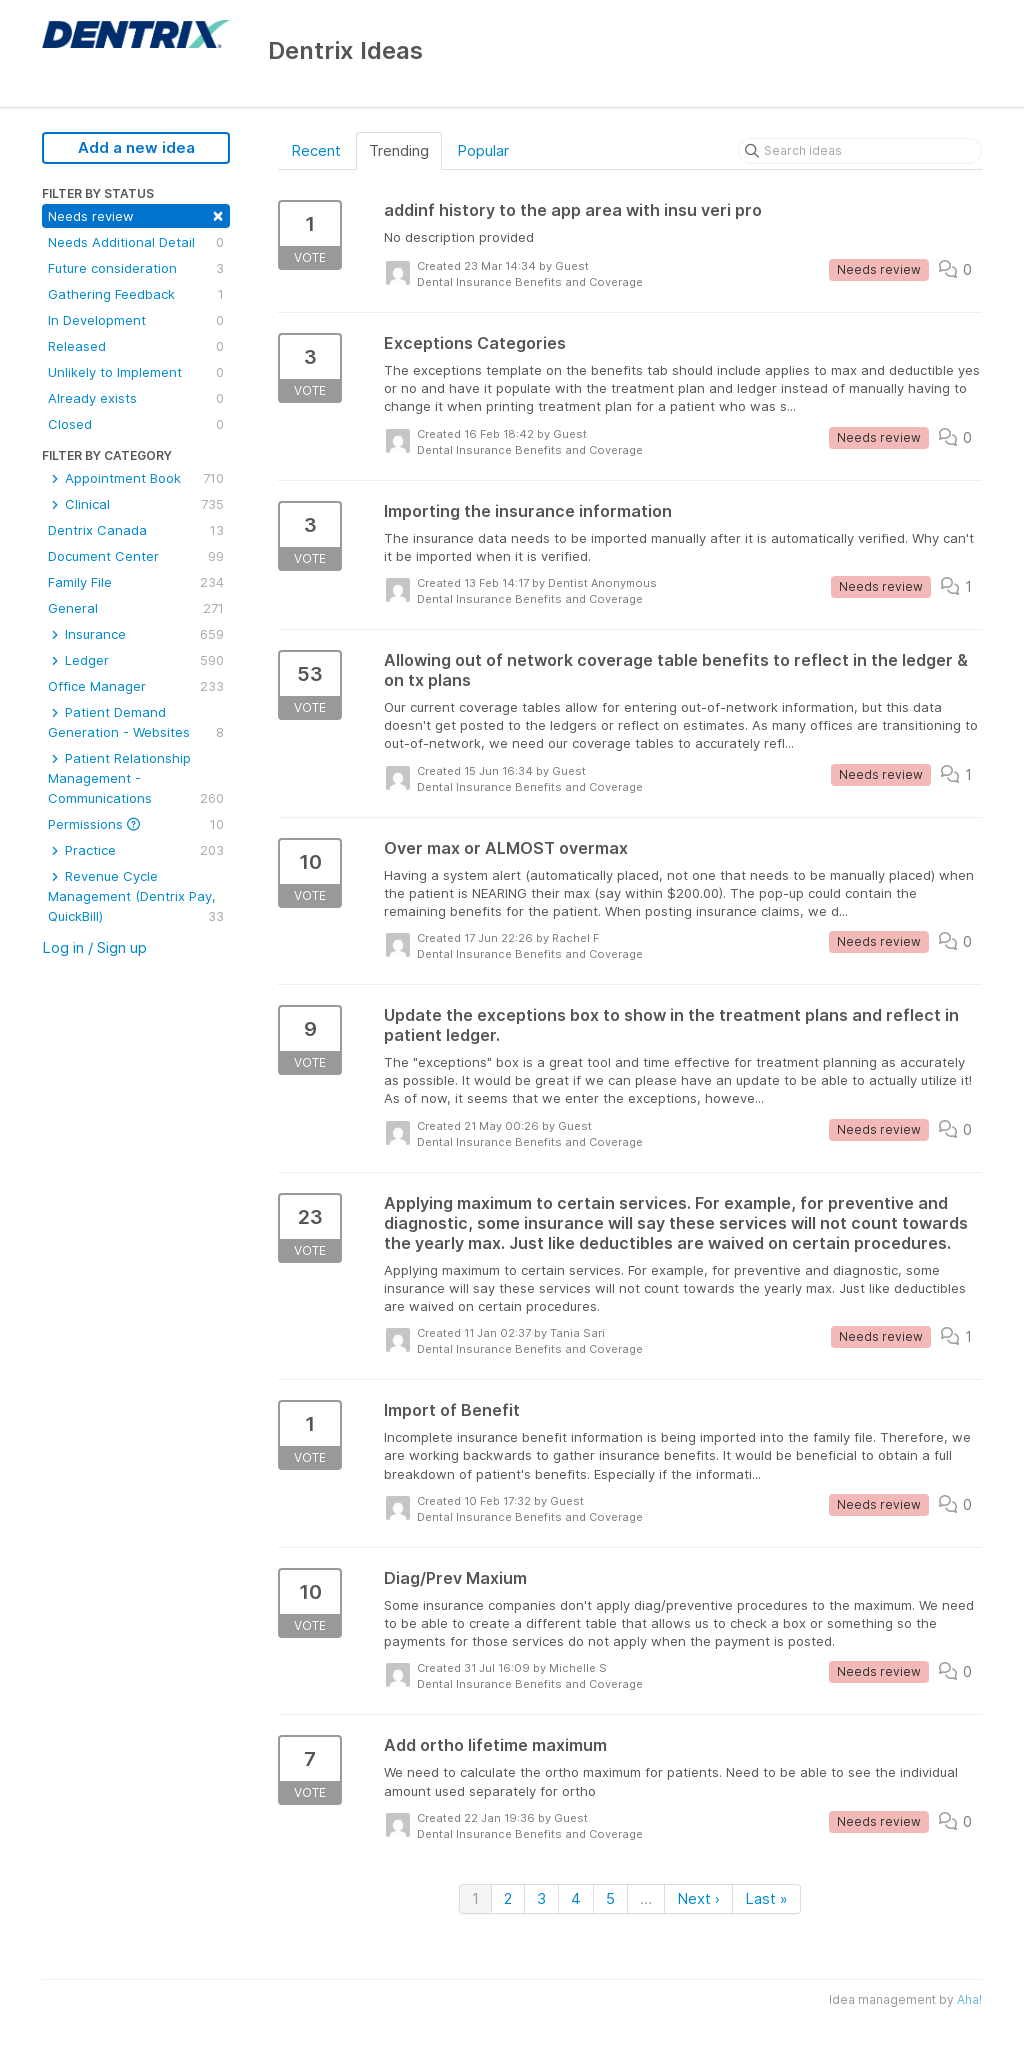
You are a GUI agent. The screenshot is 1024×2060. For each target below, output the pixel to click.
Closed (136, 424)
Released (136, 346)
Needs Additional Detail (136, 242)
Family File (136, 582)
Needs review (136, 214)
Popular (483, 150)
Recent (316, 150)
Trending (399, 150)
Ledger (136, 660)
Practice (136, 850)
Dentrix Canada (136, 530)
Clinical (136, 504)
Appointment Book (136, 478)
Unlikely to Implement (136, 372)
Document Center (136, 556)
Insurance (136, 634)
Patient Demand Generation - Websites (136, 723)
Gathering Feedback (136, 294)
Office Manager (136, 686)
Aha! (969, 1999)
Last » (766, 1898)
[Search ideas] (860, 151)
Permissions (136, 824)
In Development (136, 320)
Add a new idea (136, 147)
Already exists (136, 398)
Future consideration (136, 268)
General (136, 608)
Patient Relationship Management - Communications (136, 779)
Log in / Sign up (94, 947)
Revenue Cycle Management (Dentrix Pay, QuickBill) (136, 897)
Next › (698, 1898)
